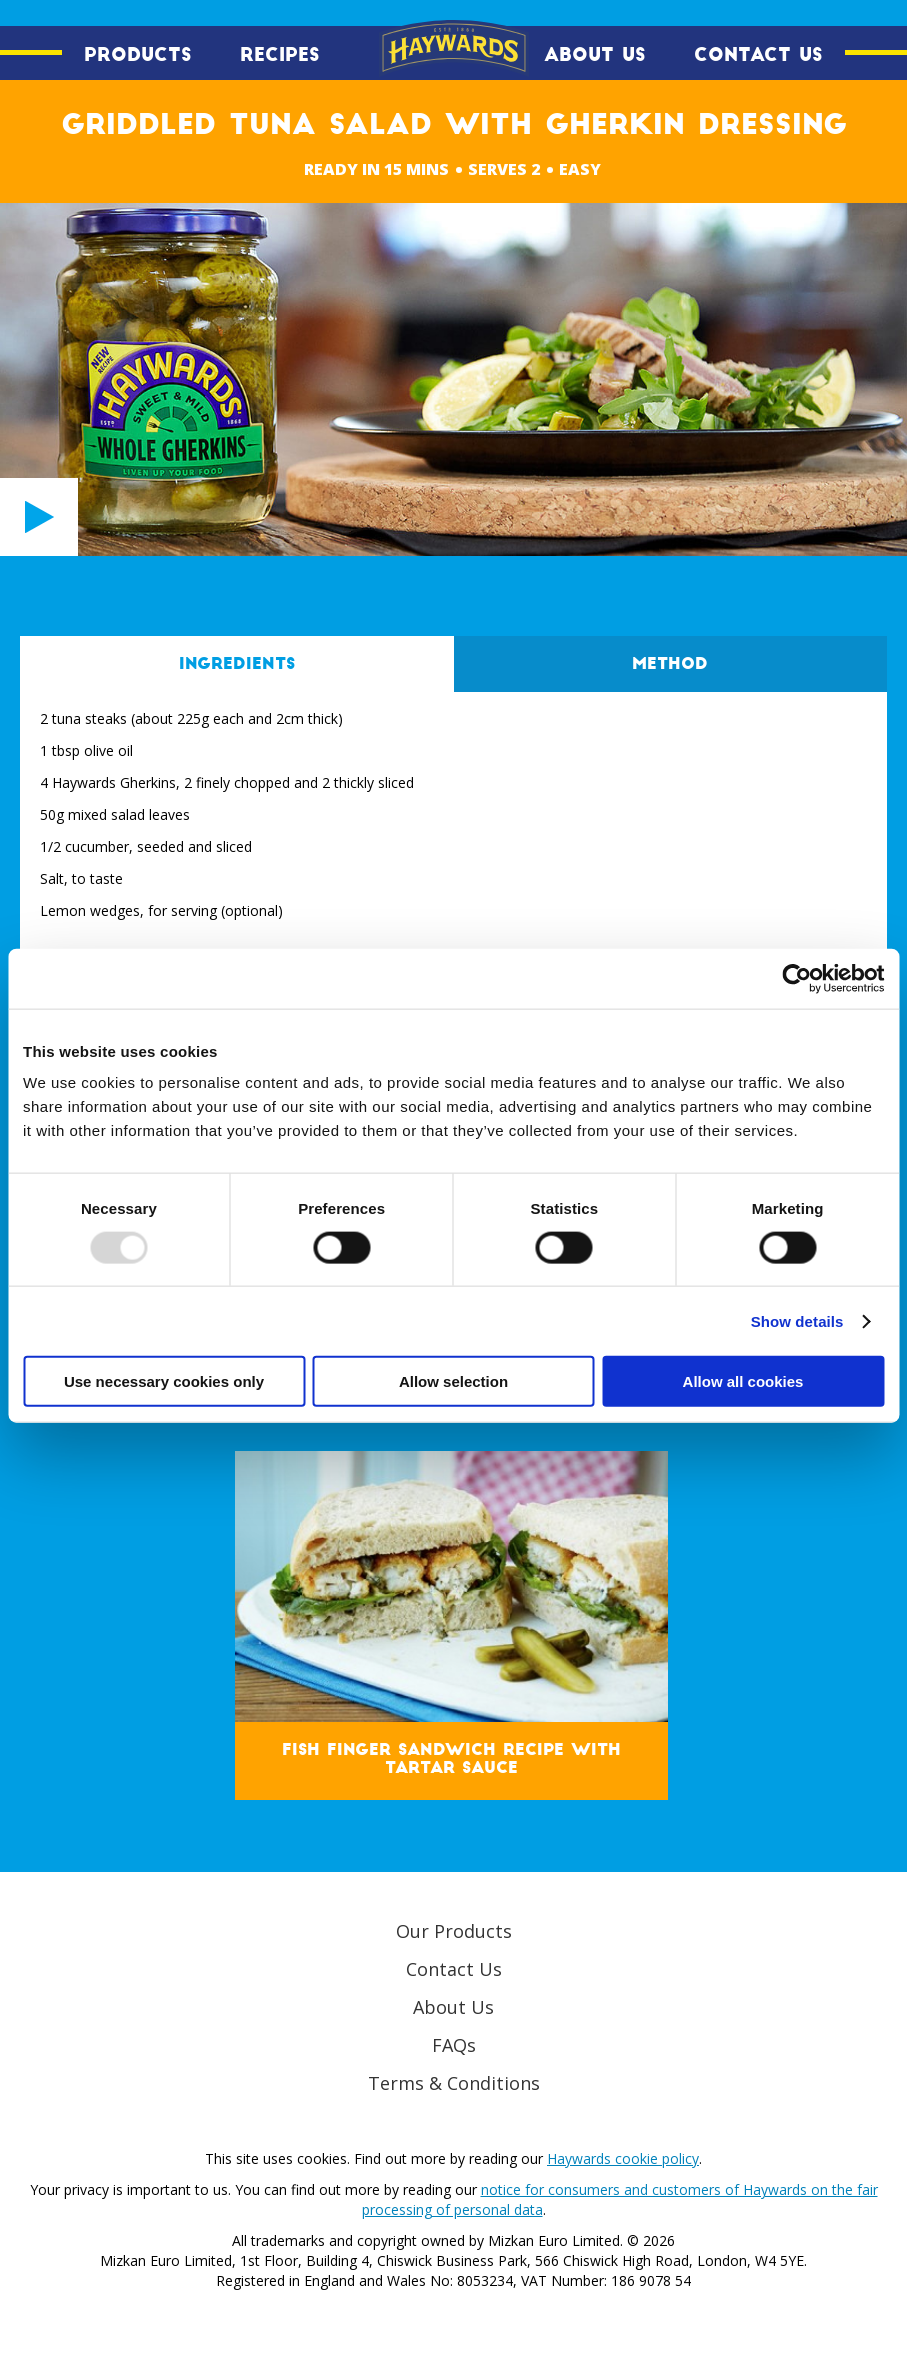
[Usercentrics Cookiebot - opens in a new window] (796, 978)
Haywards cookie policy (623, 2158)
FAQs (454, 2045)
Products (138, 55)
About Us (595, 55)
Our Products (454, 1931)
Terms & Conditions (454, 2083)
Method (670, 664)
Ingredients (237, 664)
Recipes (280, 55)
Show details (797, 1320)
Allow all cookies (743, 1381)
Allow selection (453, 1381)
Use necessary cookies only (164, 1381)
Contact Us (758, 55)
